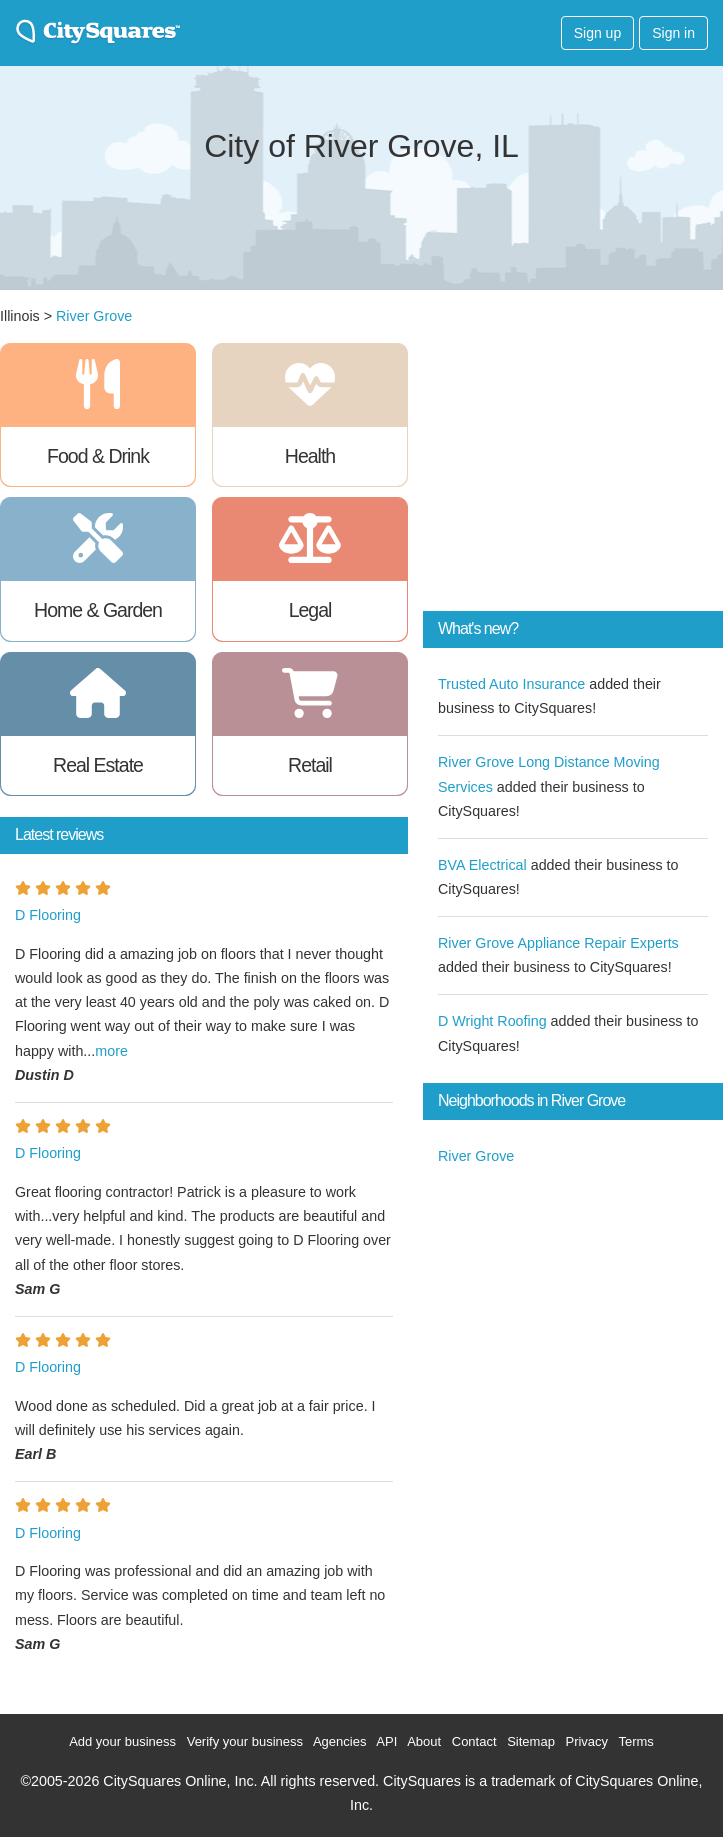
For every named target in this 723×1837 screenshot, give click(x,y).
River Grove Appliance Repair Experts (558, 943)
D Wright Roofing (492, 1021)
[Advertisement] (573, 468)
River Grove (94, 316)
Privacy (586, 1741)
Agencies (339, 1741)
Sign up (597, 33)
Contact (474, 1741)
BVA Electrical (482, 865)
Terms (635, 1741)
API (386, 1741)
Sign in (673, 33)
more (111, 1051)
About (424, 1741)
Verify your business (245, 1741)
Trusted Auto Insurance (511, 684)
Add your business (122, 1741)
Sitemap (531, 1741)
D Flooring (48, 915)
